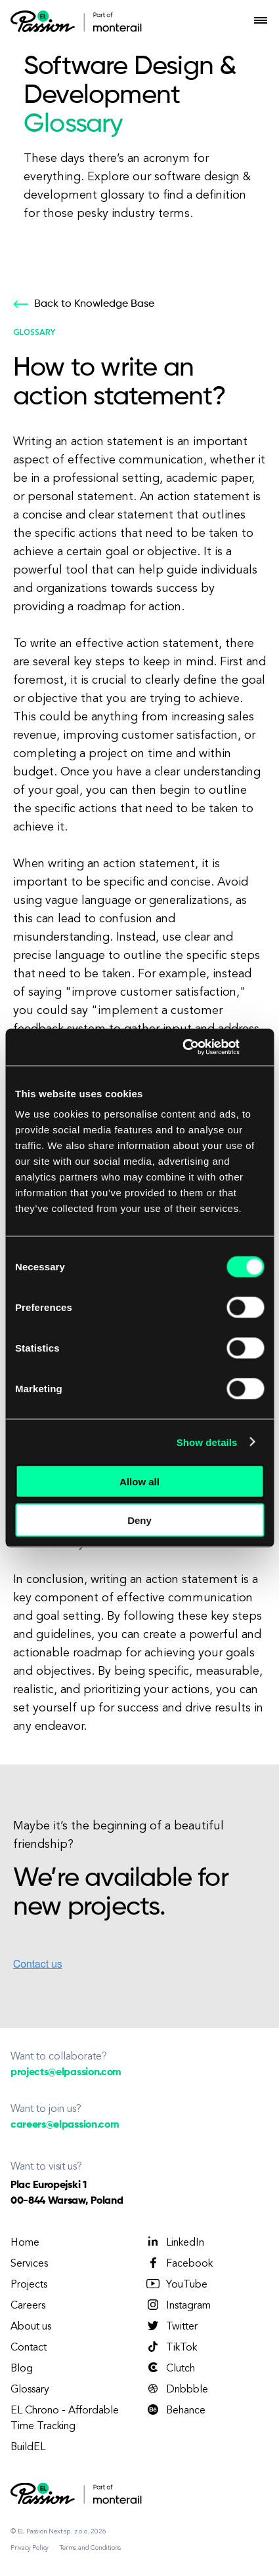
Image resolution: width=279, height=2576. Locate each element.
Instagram (178, 2305)
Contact (29, 2348)
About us (31, 2327)
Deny (139, 1519)
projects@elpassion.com (66, 2072)
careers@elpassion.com (65, 2125)
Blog (22, 2369)
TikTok (171, 2347)
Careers (28, 2306)
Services (29, 2264)
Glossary (30, 2390)
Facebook (179, 2263)
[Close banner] (259, 1046)
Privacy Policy (30, 2548)
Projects (29, 2285)
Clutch (170, 2368)
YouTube (176, 2284)
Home (25, 2243)
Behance (175, 2410)
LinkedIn (174, 2242)
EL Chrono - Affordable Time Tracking (65, 2419)
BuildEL (28, 2447)
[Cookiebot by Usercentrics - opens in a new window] (183, 1047)
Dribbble (176, 2389)
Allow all (139, 1481)
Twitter (171, 2326)
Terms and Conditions (90, 2548)
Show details (207, 1441)
